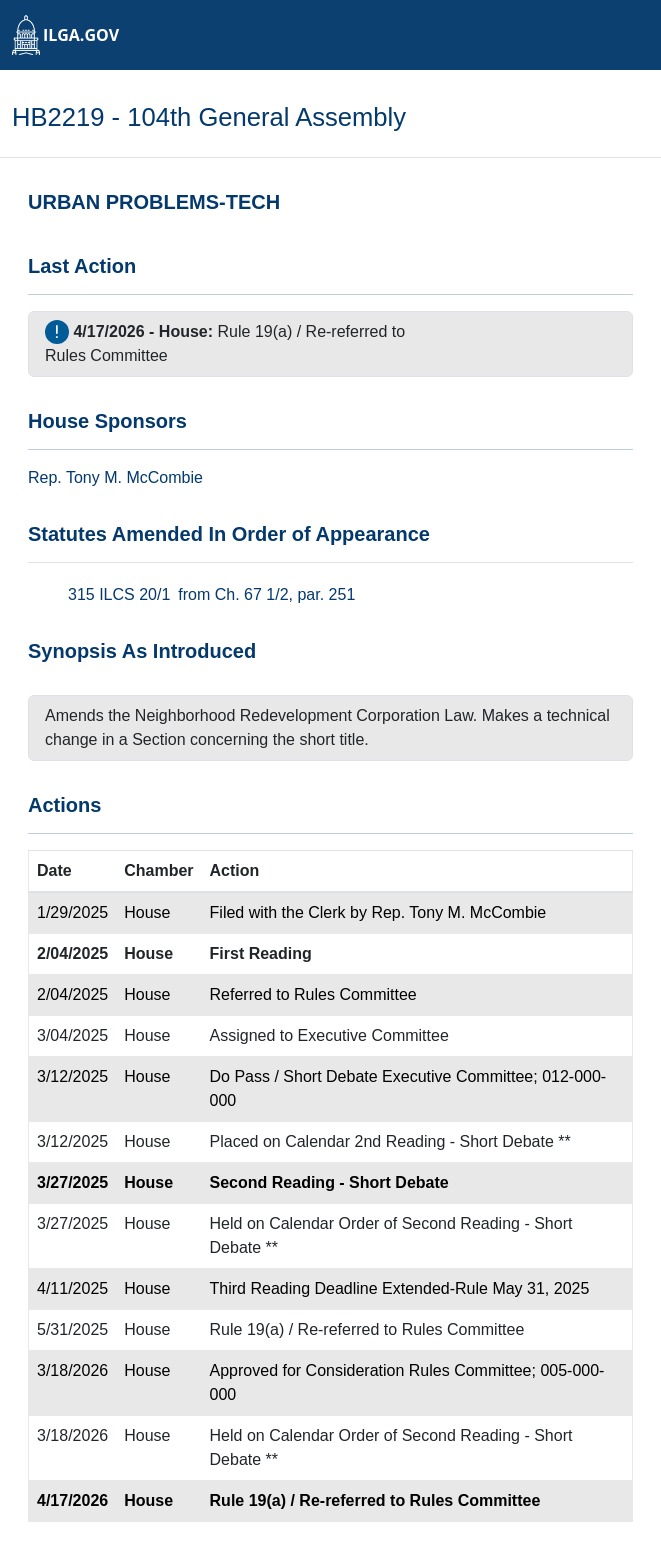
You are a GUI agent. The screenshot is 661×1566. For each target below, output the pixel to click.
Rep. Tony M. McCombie (458, 912)
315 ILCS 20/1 (119, 594)
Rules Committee (106, 355)
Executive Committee (373, 1035)
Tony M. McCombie (134, 477)
